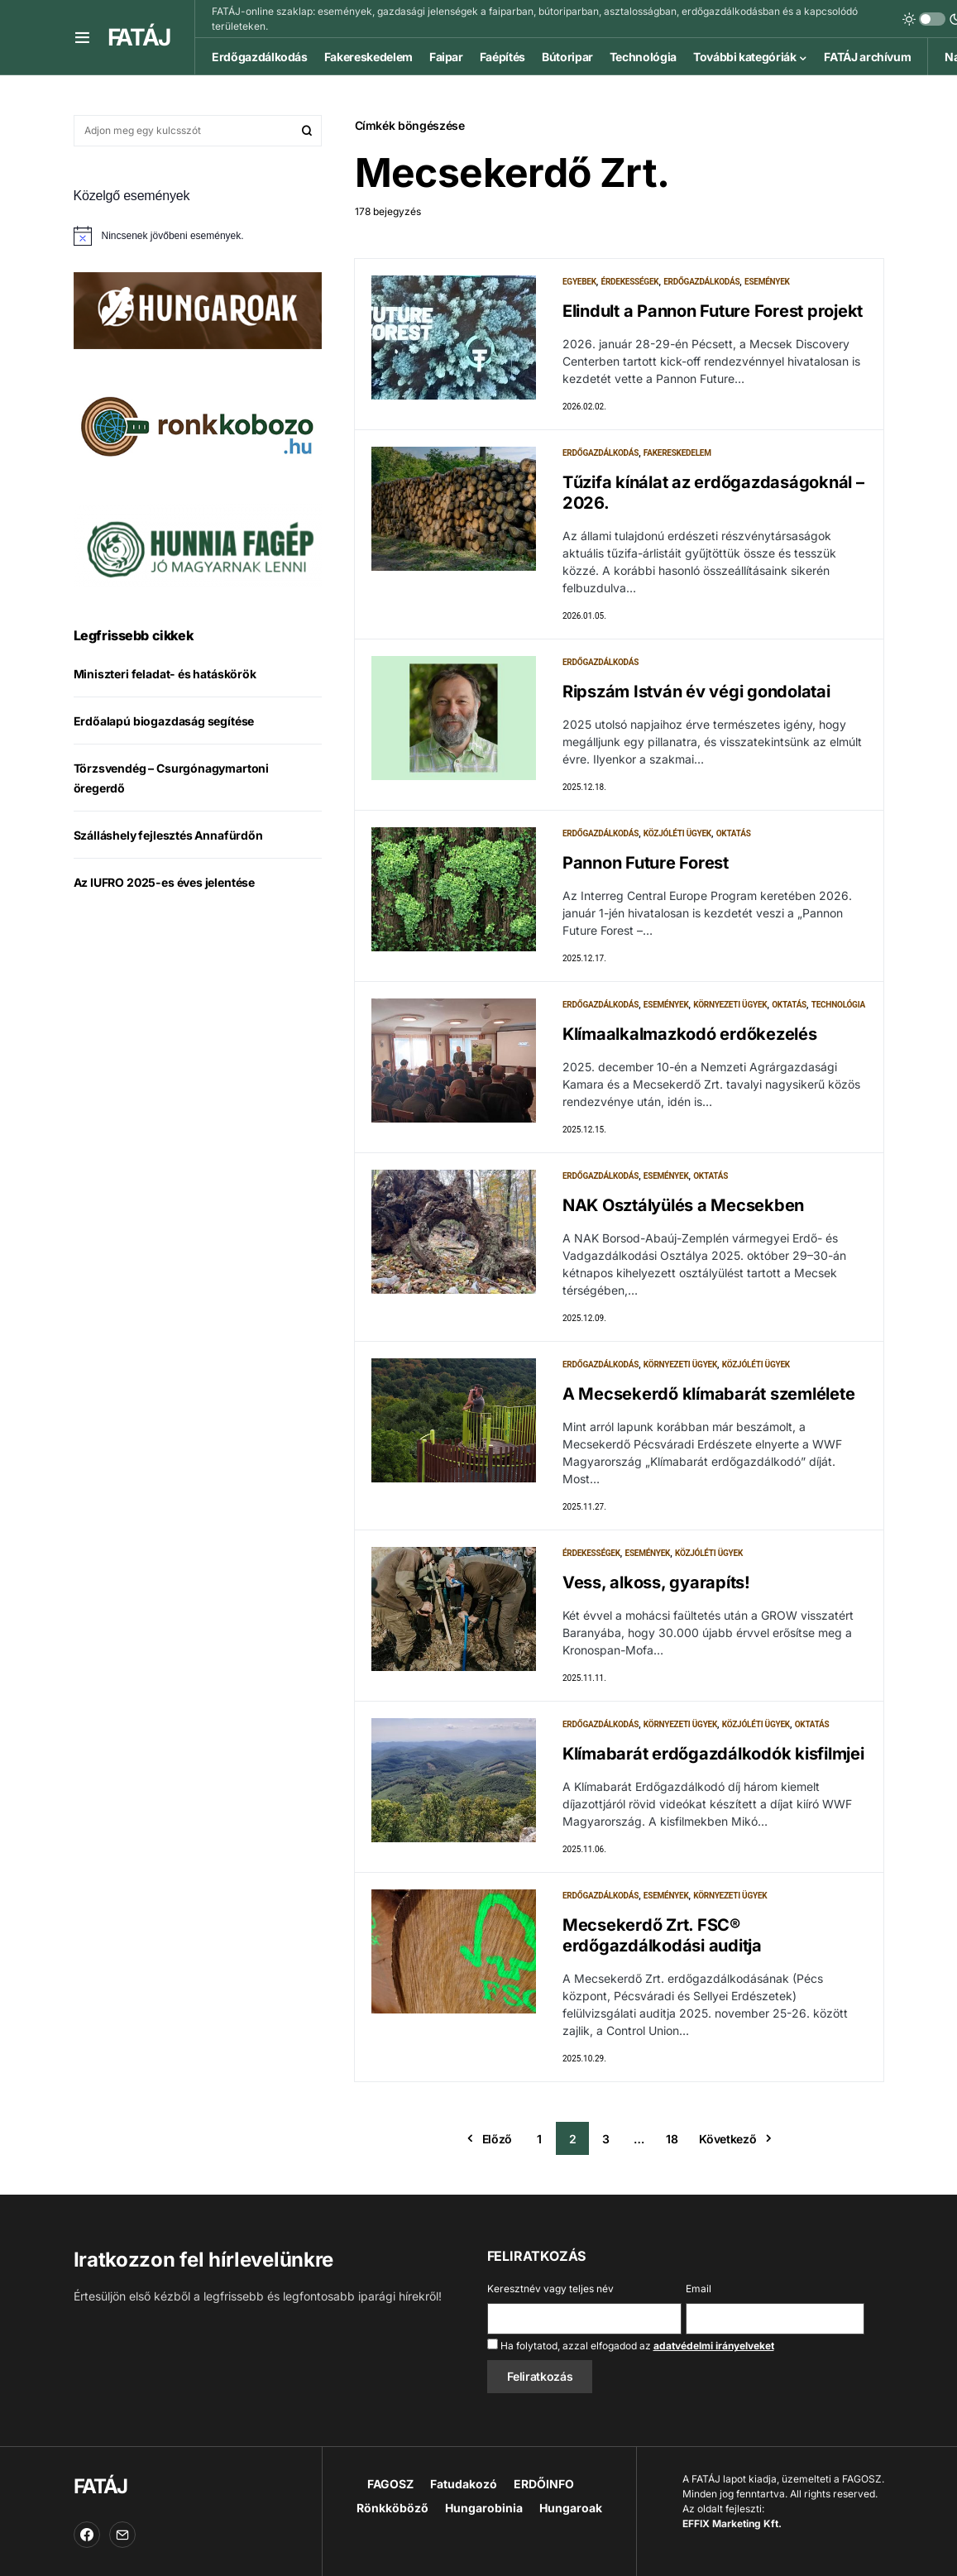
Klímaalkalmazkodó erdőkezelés (689, 1034)
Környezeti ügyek (730, 1004)
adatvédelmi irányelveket (713, 2345)
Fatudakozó (463, 2484)
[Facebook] (87, 2534)
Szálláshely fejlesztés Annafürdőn (168, 835)
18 (671, 2139)
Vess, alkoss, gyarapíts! (656, 1582)
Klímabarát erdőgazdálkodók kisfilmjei (713, 1754)
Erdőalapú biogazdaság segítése (164, 721)
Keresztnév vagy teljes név (550, 2288)
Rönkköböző (392, 2508)
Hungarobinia (484, 2508)
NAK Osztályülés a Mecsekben (683, 1205)
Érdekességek (630, 281)
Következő (727, 2139)
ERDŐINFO (544, 2484)
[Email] (122, 2534)
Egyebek (579, 281)
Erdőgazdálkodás (701, 281)
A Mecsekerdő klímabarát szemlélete (708, 1394)
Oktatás (733, 833)
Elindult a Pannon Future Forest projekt (712, 311)
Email (698, 2288)
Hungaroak (570, 2508)
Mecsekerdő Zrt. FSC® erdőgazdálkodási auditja (662, 1935)
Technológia (838, 1004)
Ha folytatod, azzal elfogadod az (630, 2345)
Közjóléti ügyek (677, 833)
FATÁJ (139, 37)
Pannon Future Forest (645, 863)
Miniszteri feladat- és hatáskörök (165, 674)
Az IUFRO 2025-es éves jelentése (165, 882)
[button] (82, 37)
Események (767, 281)
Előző (497, 2139)
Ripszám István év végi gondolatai (696, 691)
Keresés (307, 131)
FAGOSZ (390, 2484)
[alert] (198, 236)
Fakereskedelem (677, 452)
